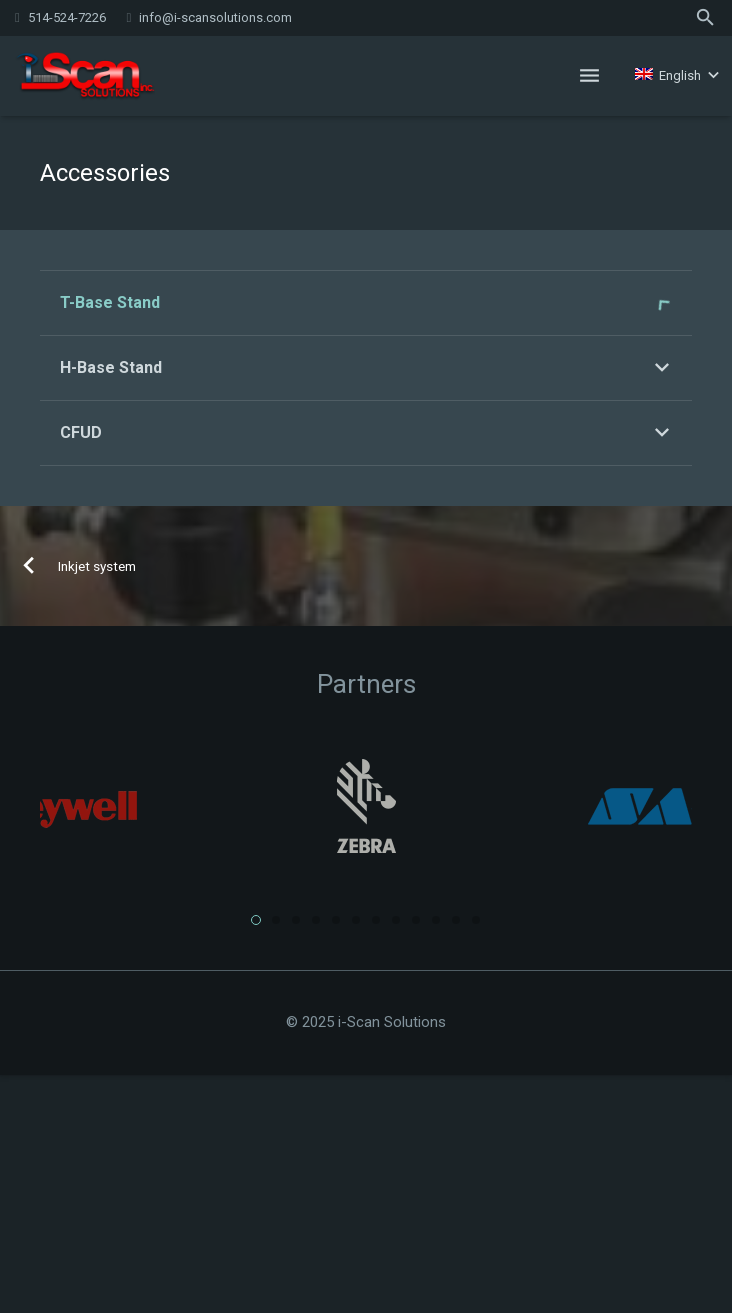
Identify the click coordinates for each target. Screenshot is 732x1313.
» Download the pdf (311, 593)
